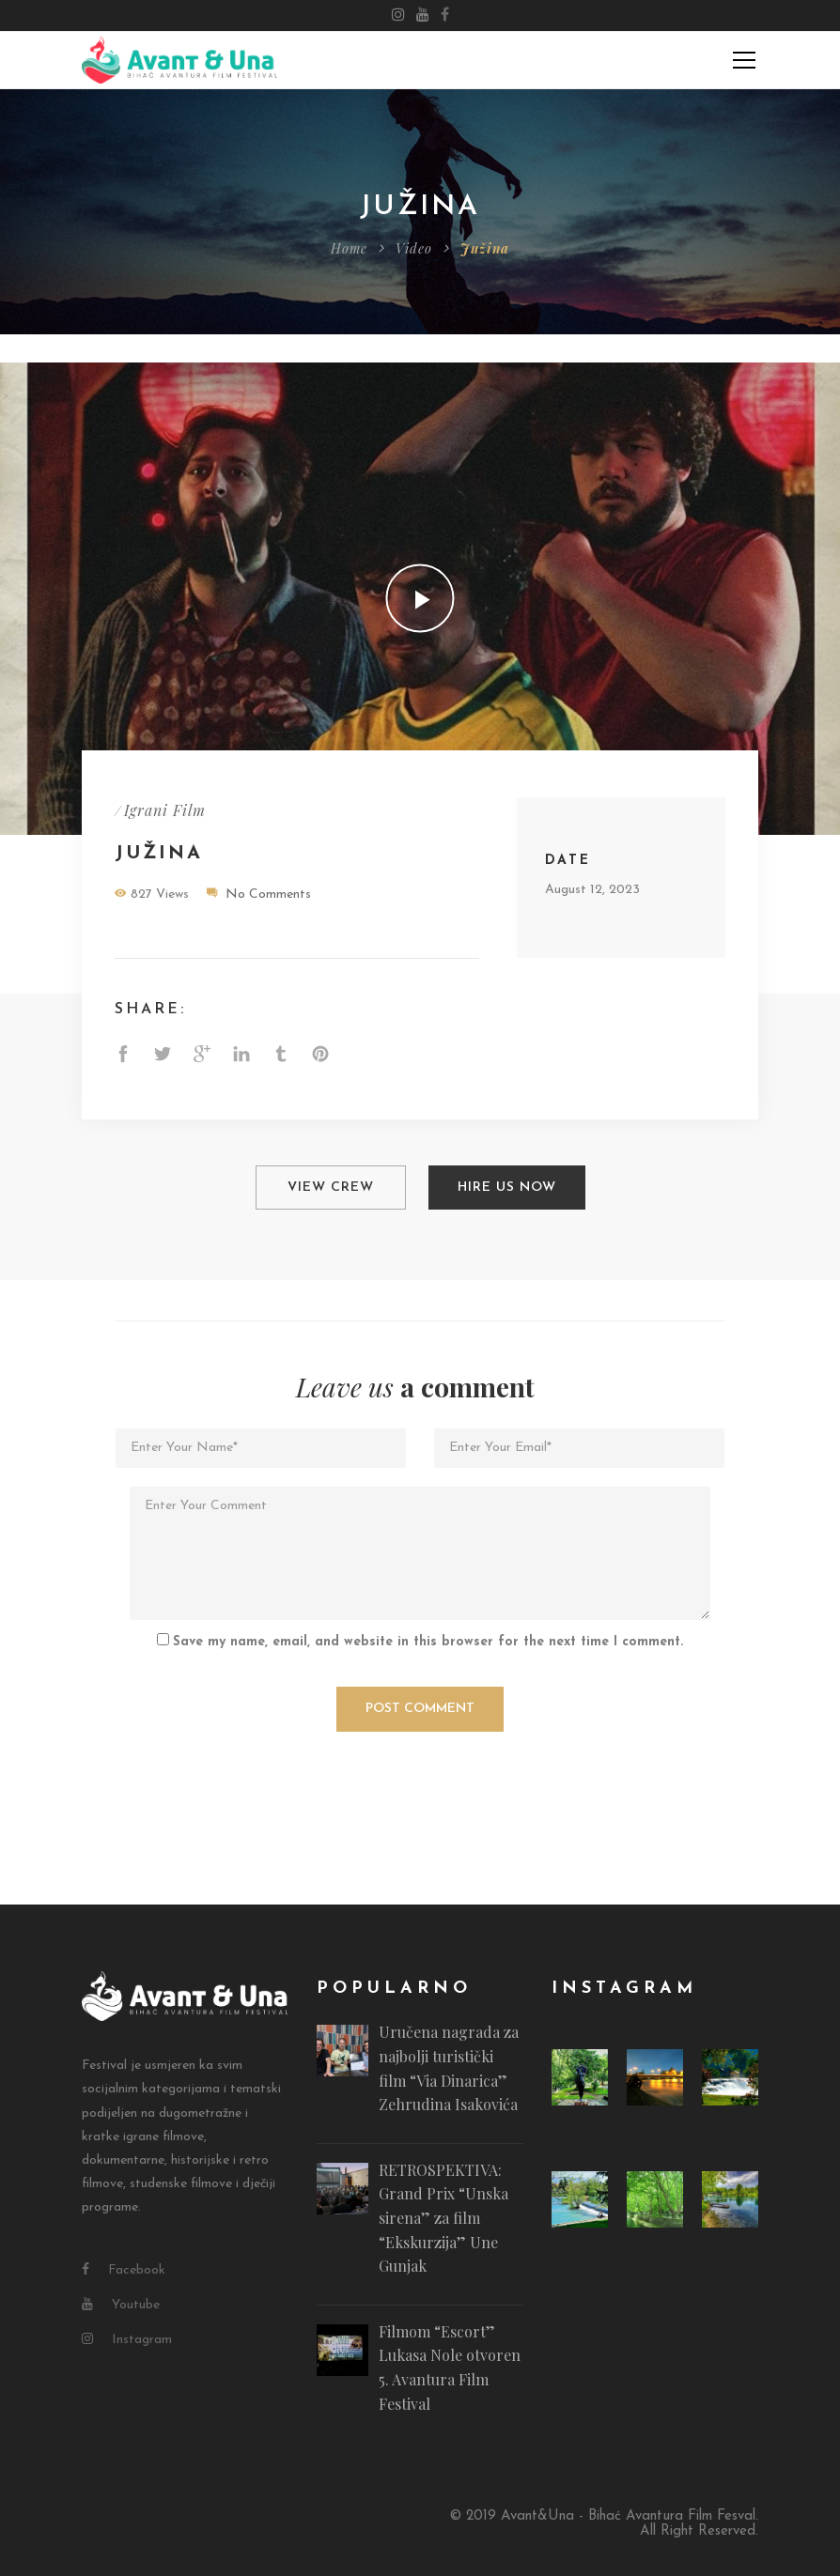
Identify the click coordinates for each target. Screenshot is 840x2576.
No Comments (268, 894)
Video (414, 248)
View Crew (331, 1184)
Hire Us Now (507, 1184)
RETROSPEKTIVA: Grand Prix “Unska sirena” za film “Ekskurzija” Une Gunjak (443, 2211)
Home (349, 248)
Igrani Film (165, 810)
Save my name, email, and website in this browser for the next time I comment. (428, 1635)
